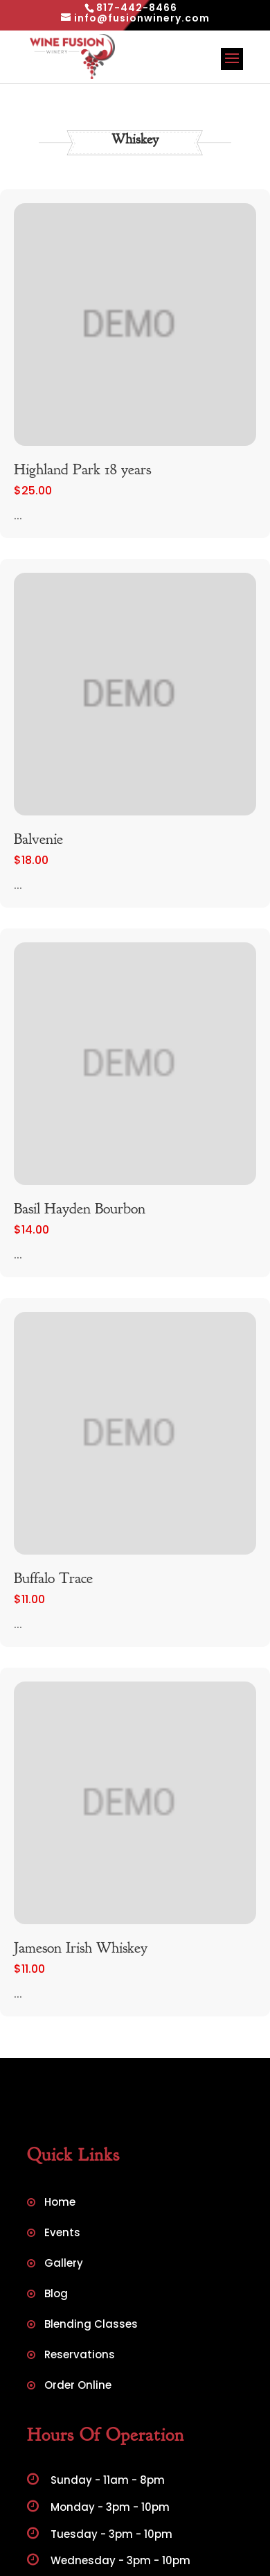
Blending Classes (91, 2325)
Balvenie (38, 839)
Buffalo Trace (53, 1578)
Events (62, 2234)
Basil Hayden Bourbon (79, 1208)
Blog (56, 2295)
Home (59, 2203)
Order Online (77, 2386)
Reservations (79, 2356)
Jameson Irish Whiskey (80, 1947)
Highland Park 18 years (82, 469)
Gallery (63, 2264)
